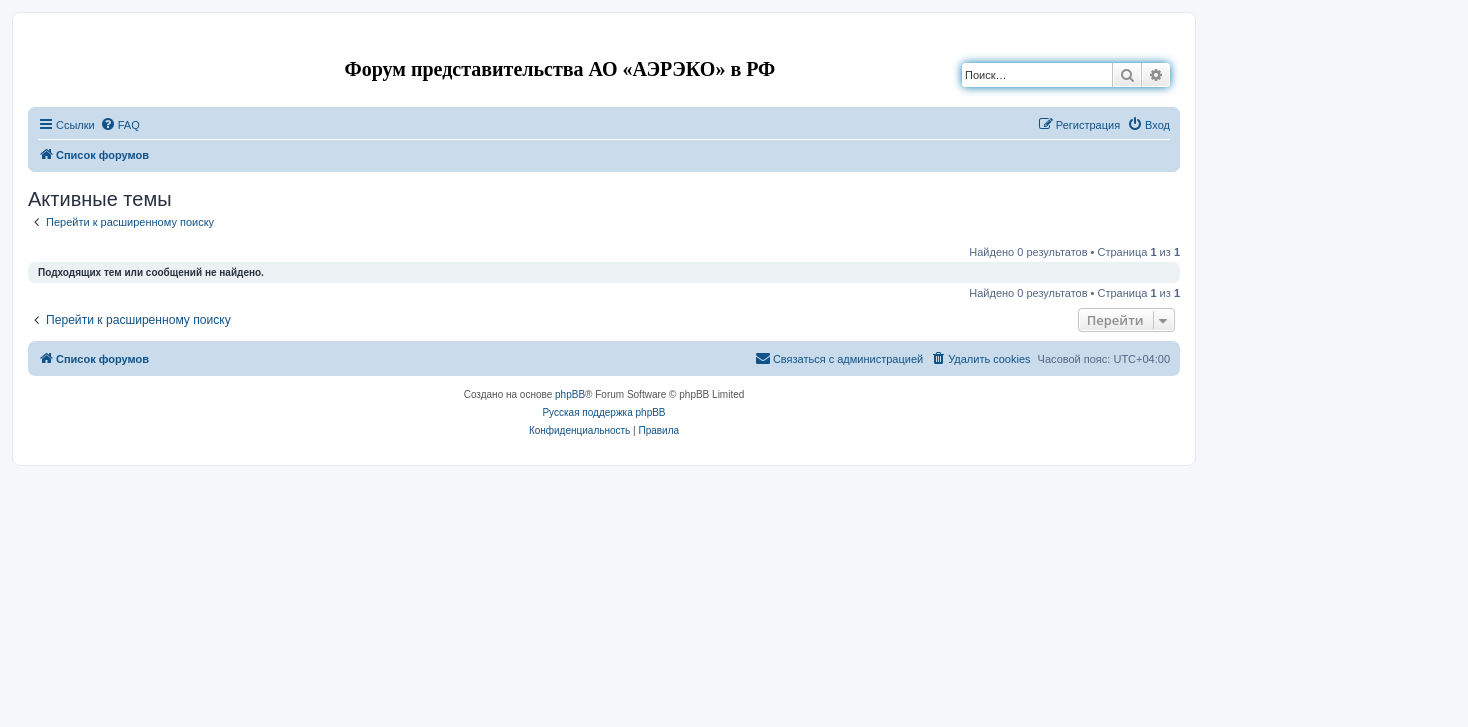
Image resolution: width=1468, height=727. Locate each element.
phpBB (570, 394)
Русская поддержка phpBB (603, 412)
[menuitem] (120, 125)
